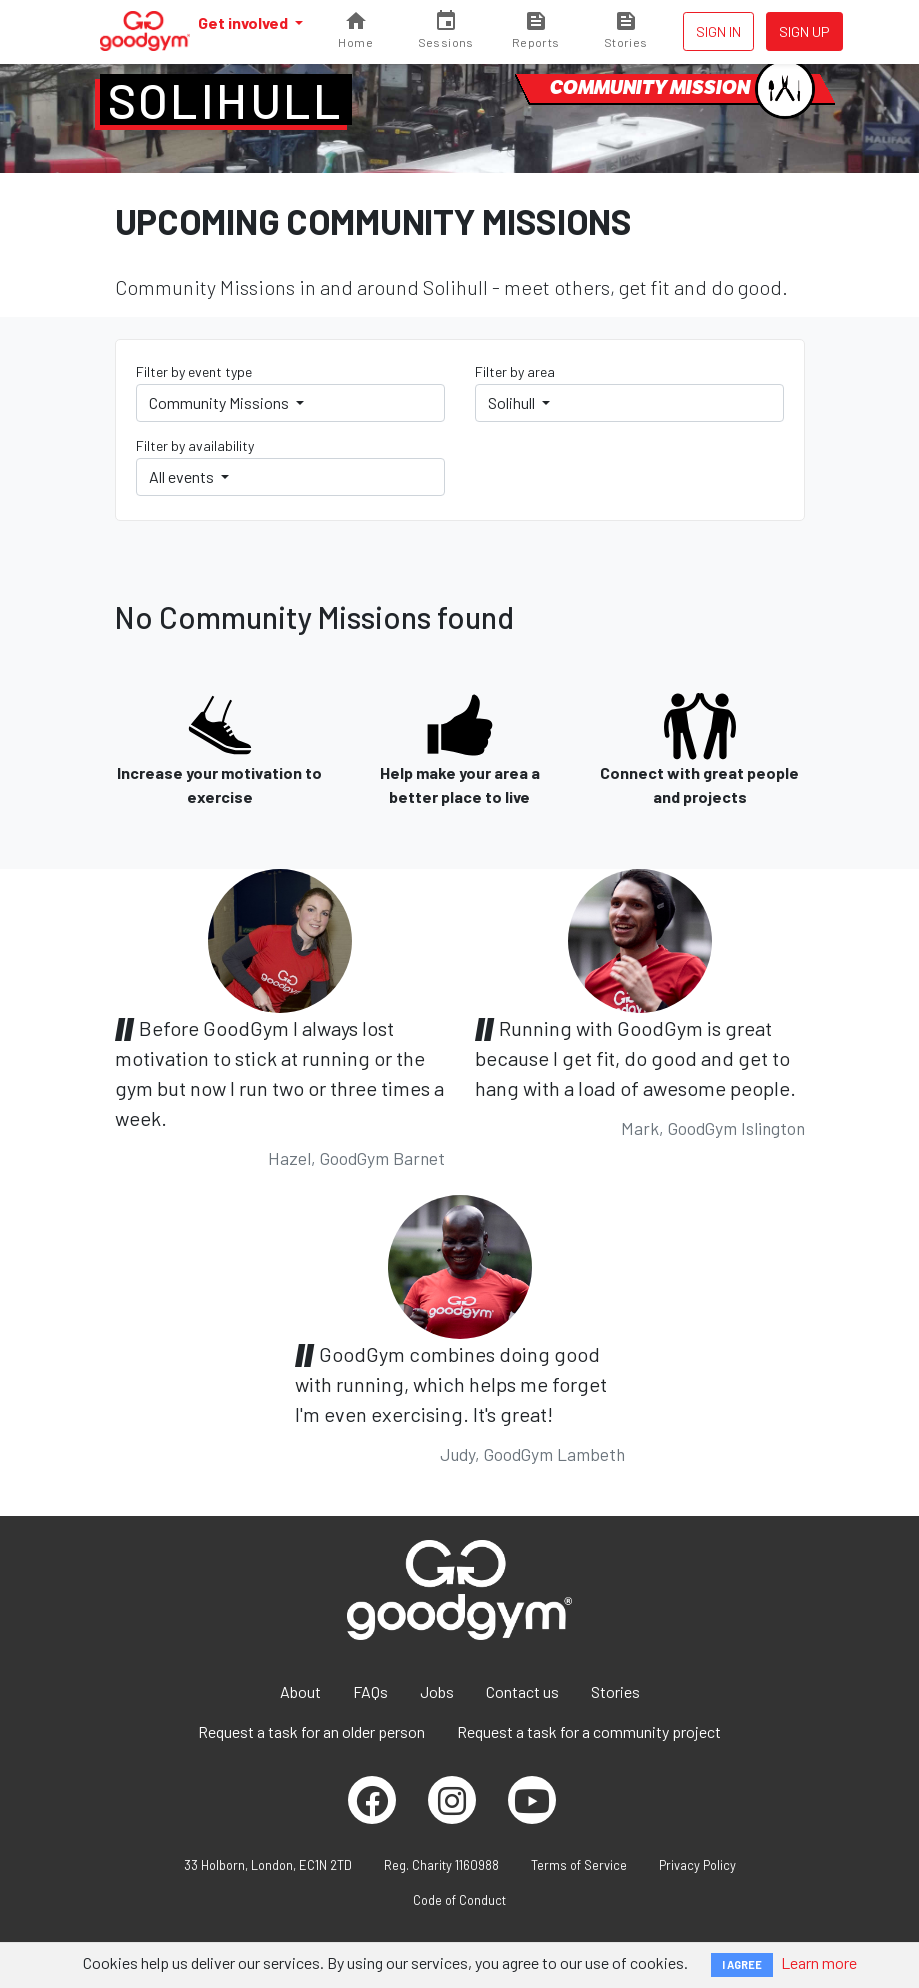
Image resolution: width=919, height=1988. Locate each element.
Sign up (804, 31)
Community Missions (220, 402)
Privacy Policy (697, 1865)
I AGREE (742, 1964)
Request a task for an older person (311, 1731)
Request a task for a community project (589, 1731)
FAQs (370, 1691)
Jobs (437, 1691)
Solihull (226, 100)
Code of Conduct (459, 1900)
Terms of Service (579, 1865)
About (300, 1691)
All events (183, 476)
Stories (615, 1691)
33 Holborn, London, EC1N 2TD (268, 1865)
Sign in (718, 31)
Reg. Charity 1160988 (441, 1865)
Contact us (522, 1691)
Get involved (244, 22)
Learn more (819, 1962)
